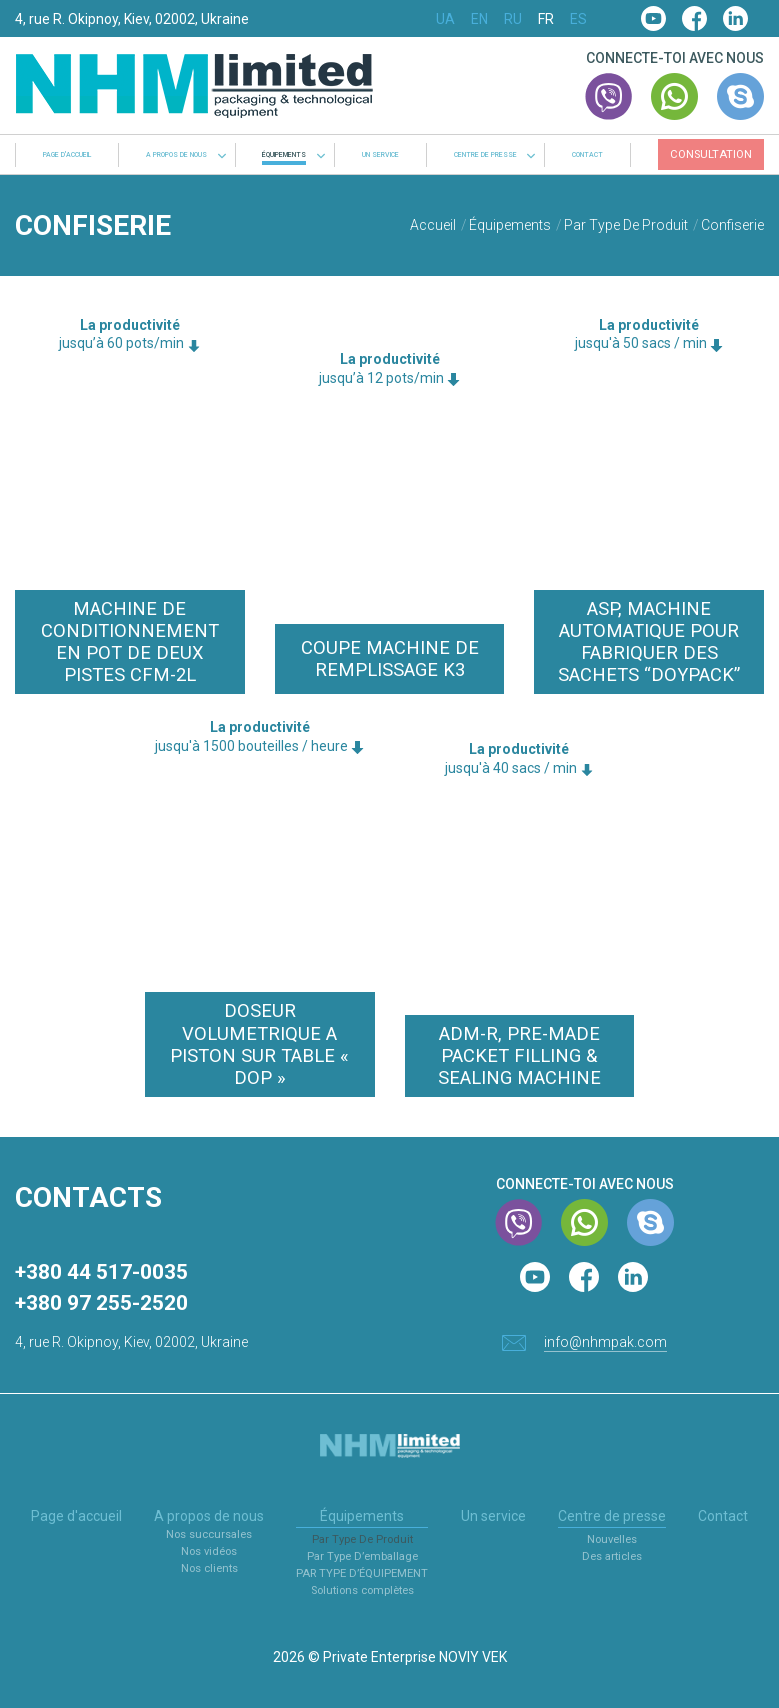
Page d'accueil (67, 155)
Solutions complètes (362, 1590)
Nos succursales (209, 1534)
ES (578, 19)
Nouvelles (612, 1539)
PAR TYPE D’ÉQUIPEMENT (362, 1573)
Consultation (711, 154)
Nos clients (209, 1568)
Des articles (612, 1556)
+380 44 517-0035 (101, 1272)
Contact (587, 155)
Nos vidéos (209, 1551)
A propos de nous (176, 155)
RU (513, 19)
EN (479, 19)
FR (546, 19)
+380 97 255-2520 (101, 1303)
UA (445, 19)
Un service (380, 155)
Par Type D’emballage (362, 1556)
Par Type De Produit (362, 1539)
